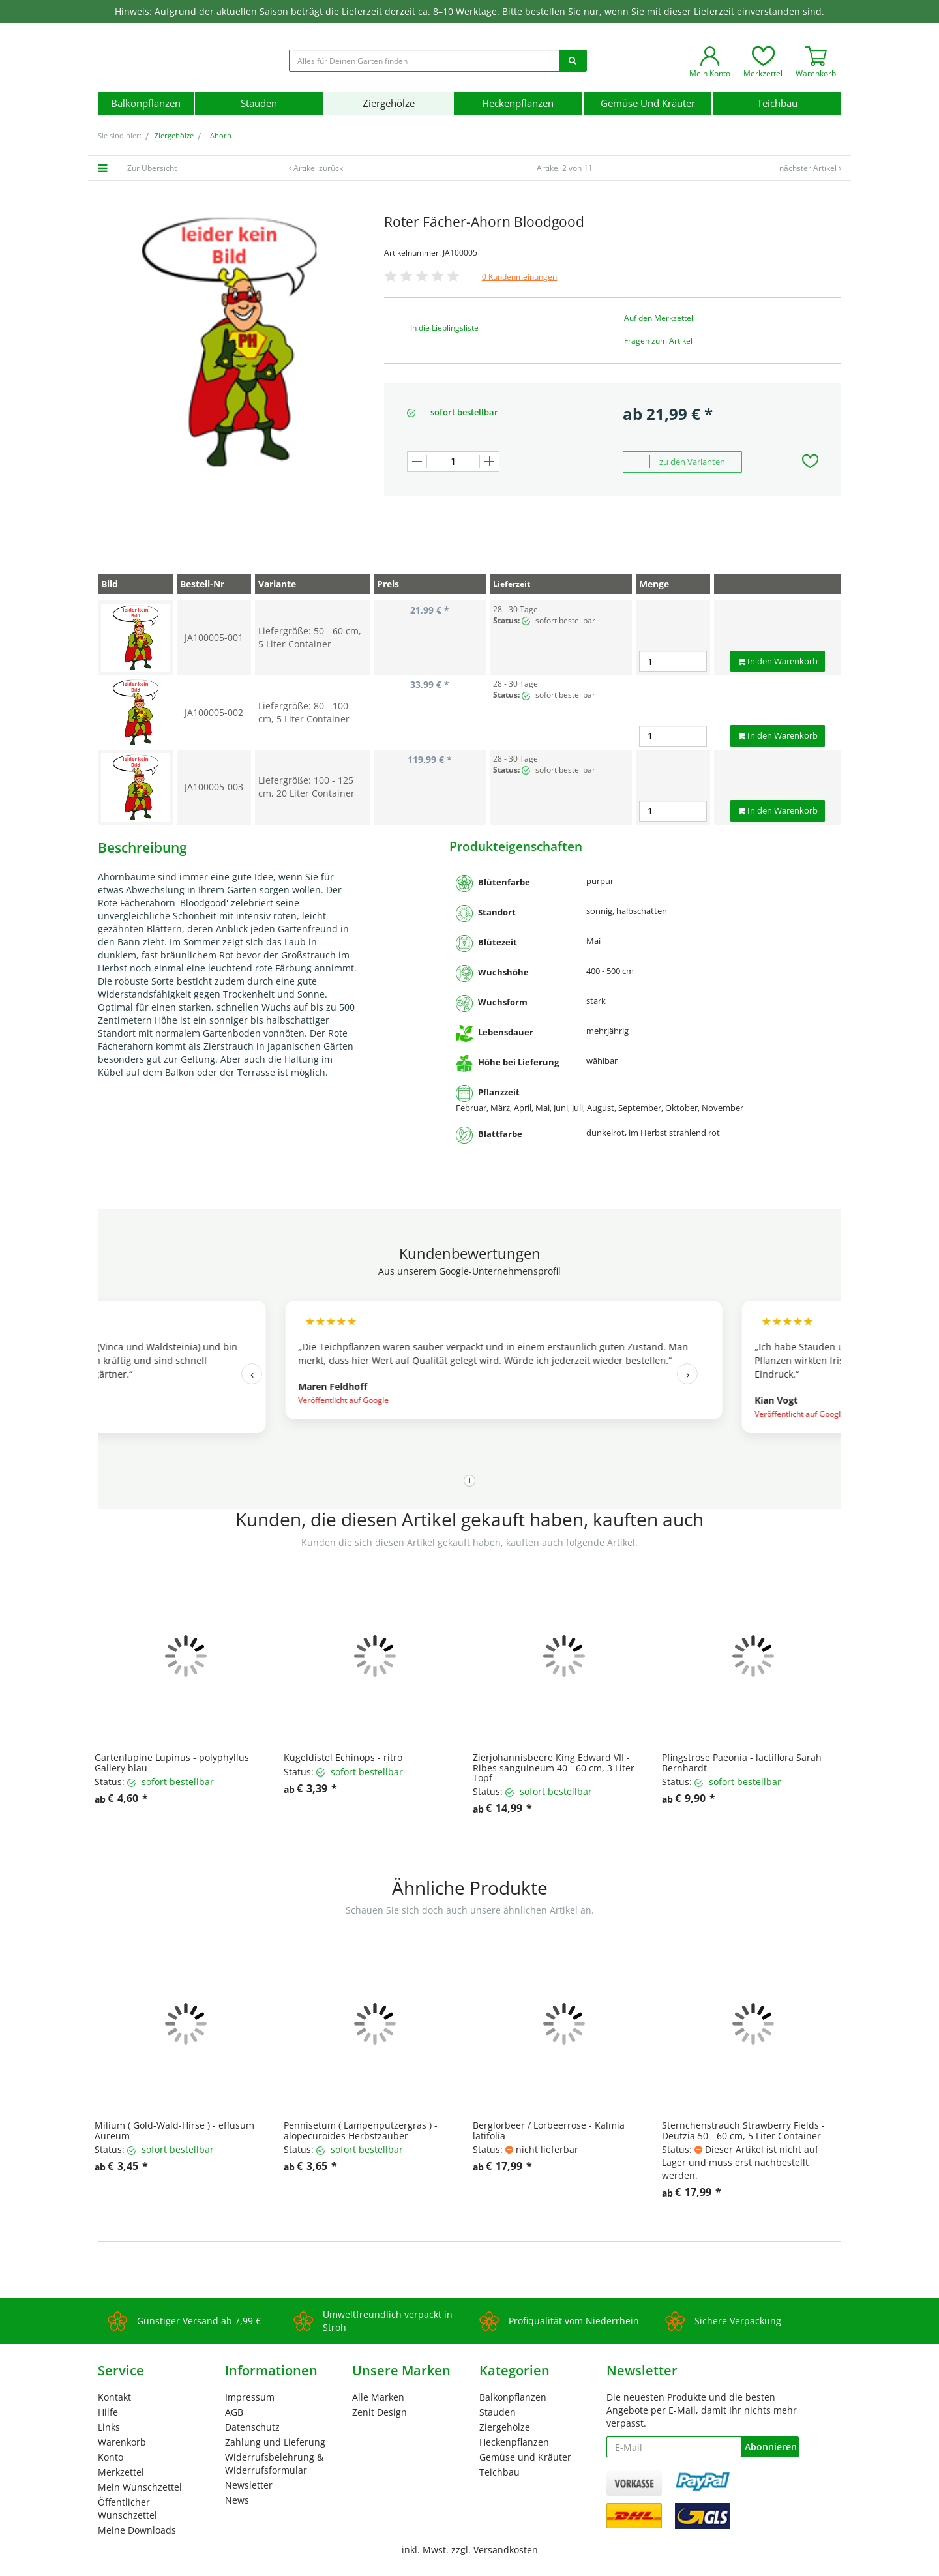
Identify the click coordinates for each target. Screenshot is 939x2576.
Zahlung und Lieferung (275, 2442)
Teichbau (777, 103)
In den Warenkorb (778, 661)
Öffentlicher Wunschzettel (127, 2508)
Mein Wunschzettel (140, 2487)
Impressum (250, 2397)
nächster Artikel (809, 167)
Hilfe (108, 2412)
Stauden (259, 103)
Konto (110, 2457)
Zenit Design (379, 2412)
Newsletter (249, 2485)
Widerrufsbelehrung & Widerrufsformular (274, 2463)
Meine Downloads (137, 2530)
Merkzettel (121, 2472)
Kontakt (114, 2397)
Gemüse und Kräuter (648, 103)
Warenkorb (122, 2442)
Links (109, 2427)
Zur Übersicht (152, 167)
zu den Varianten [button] (679, 461)
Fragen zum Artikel (658, 340)
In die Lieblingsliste (444, 327)
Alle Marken (378, 2397)
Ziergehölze (389, 103)
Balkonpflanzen (146, 103)
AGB (234, 2412)
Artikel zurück (318, 167)
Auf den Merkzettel (658, 317)
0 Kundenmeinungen (519, 276)
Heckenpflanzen (518, 103)
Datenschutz (252, 2427)
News (237, 2500)
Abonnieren (771, 2446)
